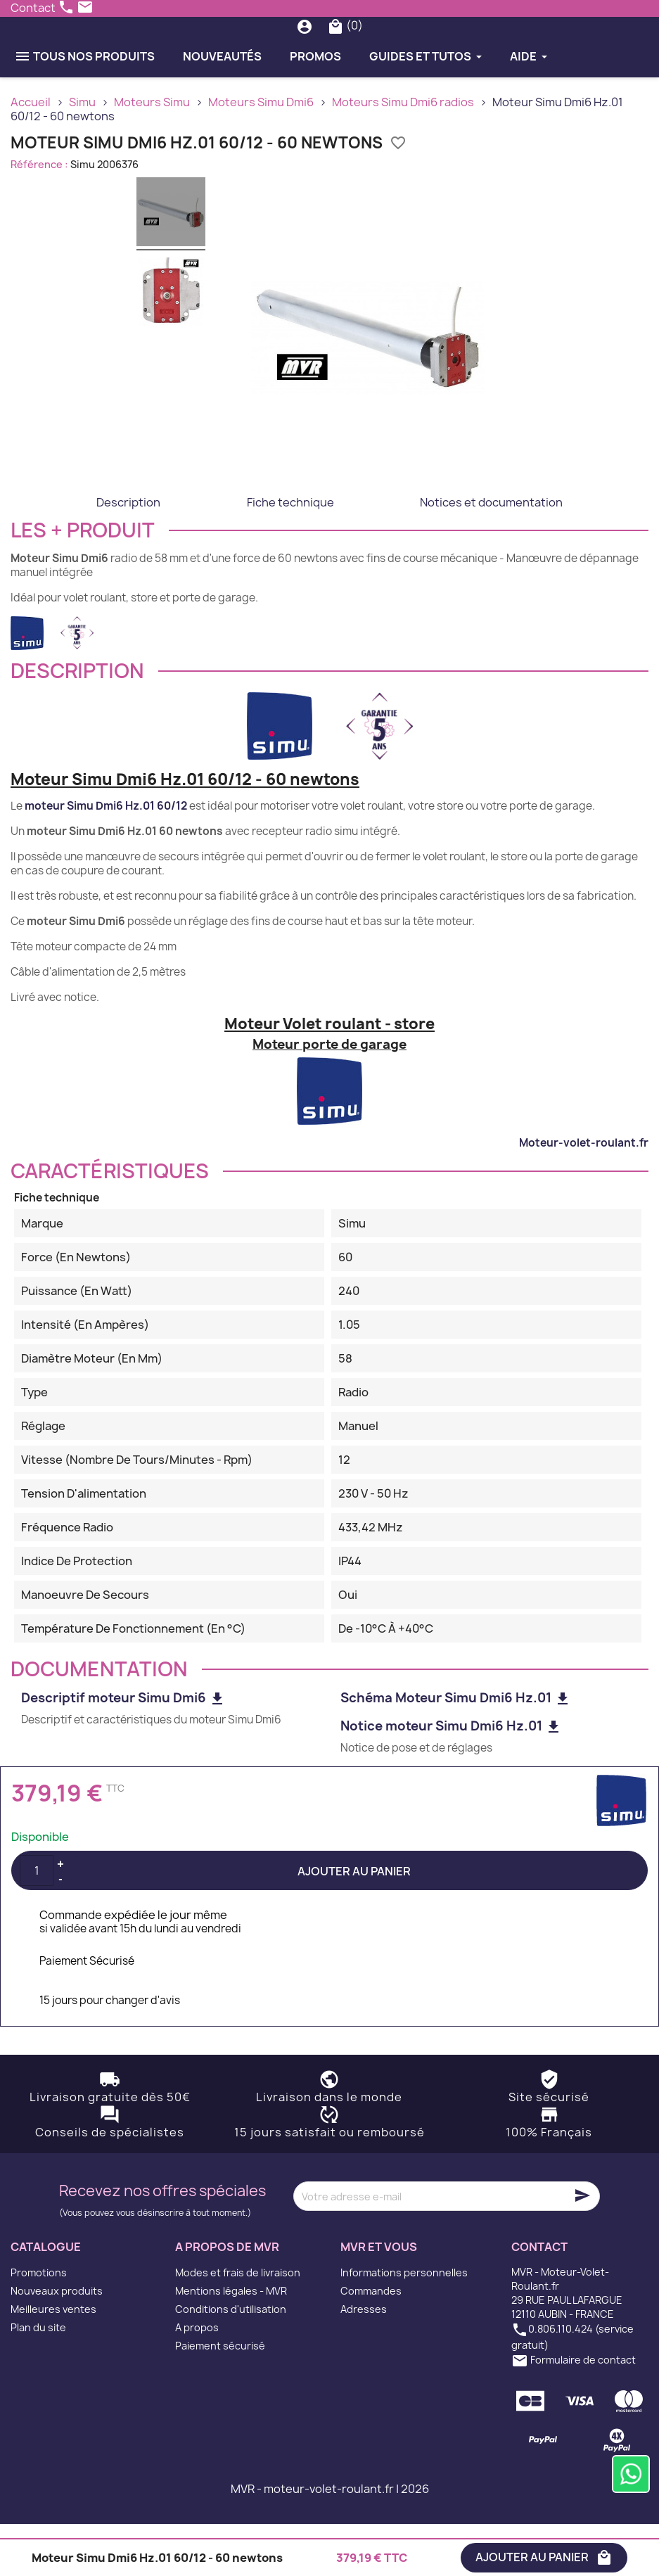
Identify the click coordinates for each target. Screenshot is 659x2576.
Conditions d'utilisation (230, 2361)
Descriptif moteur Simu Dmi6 (123, 1750)
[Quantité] (36, 1922)
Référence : (39, 215)
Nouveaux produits (57, 2342)
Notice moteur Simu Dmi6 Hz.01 (451, 1778)
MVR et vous (378, 2299)
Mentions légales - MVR (231, 2342)
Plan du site (38, 2379)
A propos (197, 2379)
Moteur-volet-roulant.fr (583, 1194)
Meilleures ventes (53, 2361)
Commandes (371, 2342)
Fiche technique (290, 554)
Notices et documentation (491, 554)
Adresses (363, 2361)
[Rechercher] (334, 52)
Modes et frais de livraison (237, 2324)
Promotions (39, 2324)
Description (128, 554)
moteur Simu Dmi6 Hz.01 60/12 (106, 857)
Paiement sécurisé (220, 2397)
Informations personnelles (404, 2324)
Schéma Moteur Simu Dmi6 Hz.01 (455, 1750)
